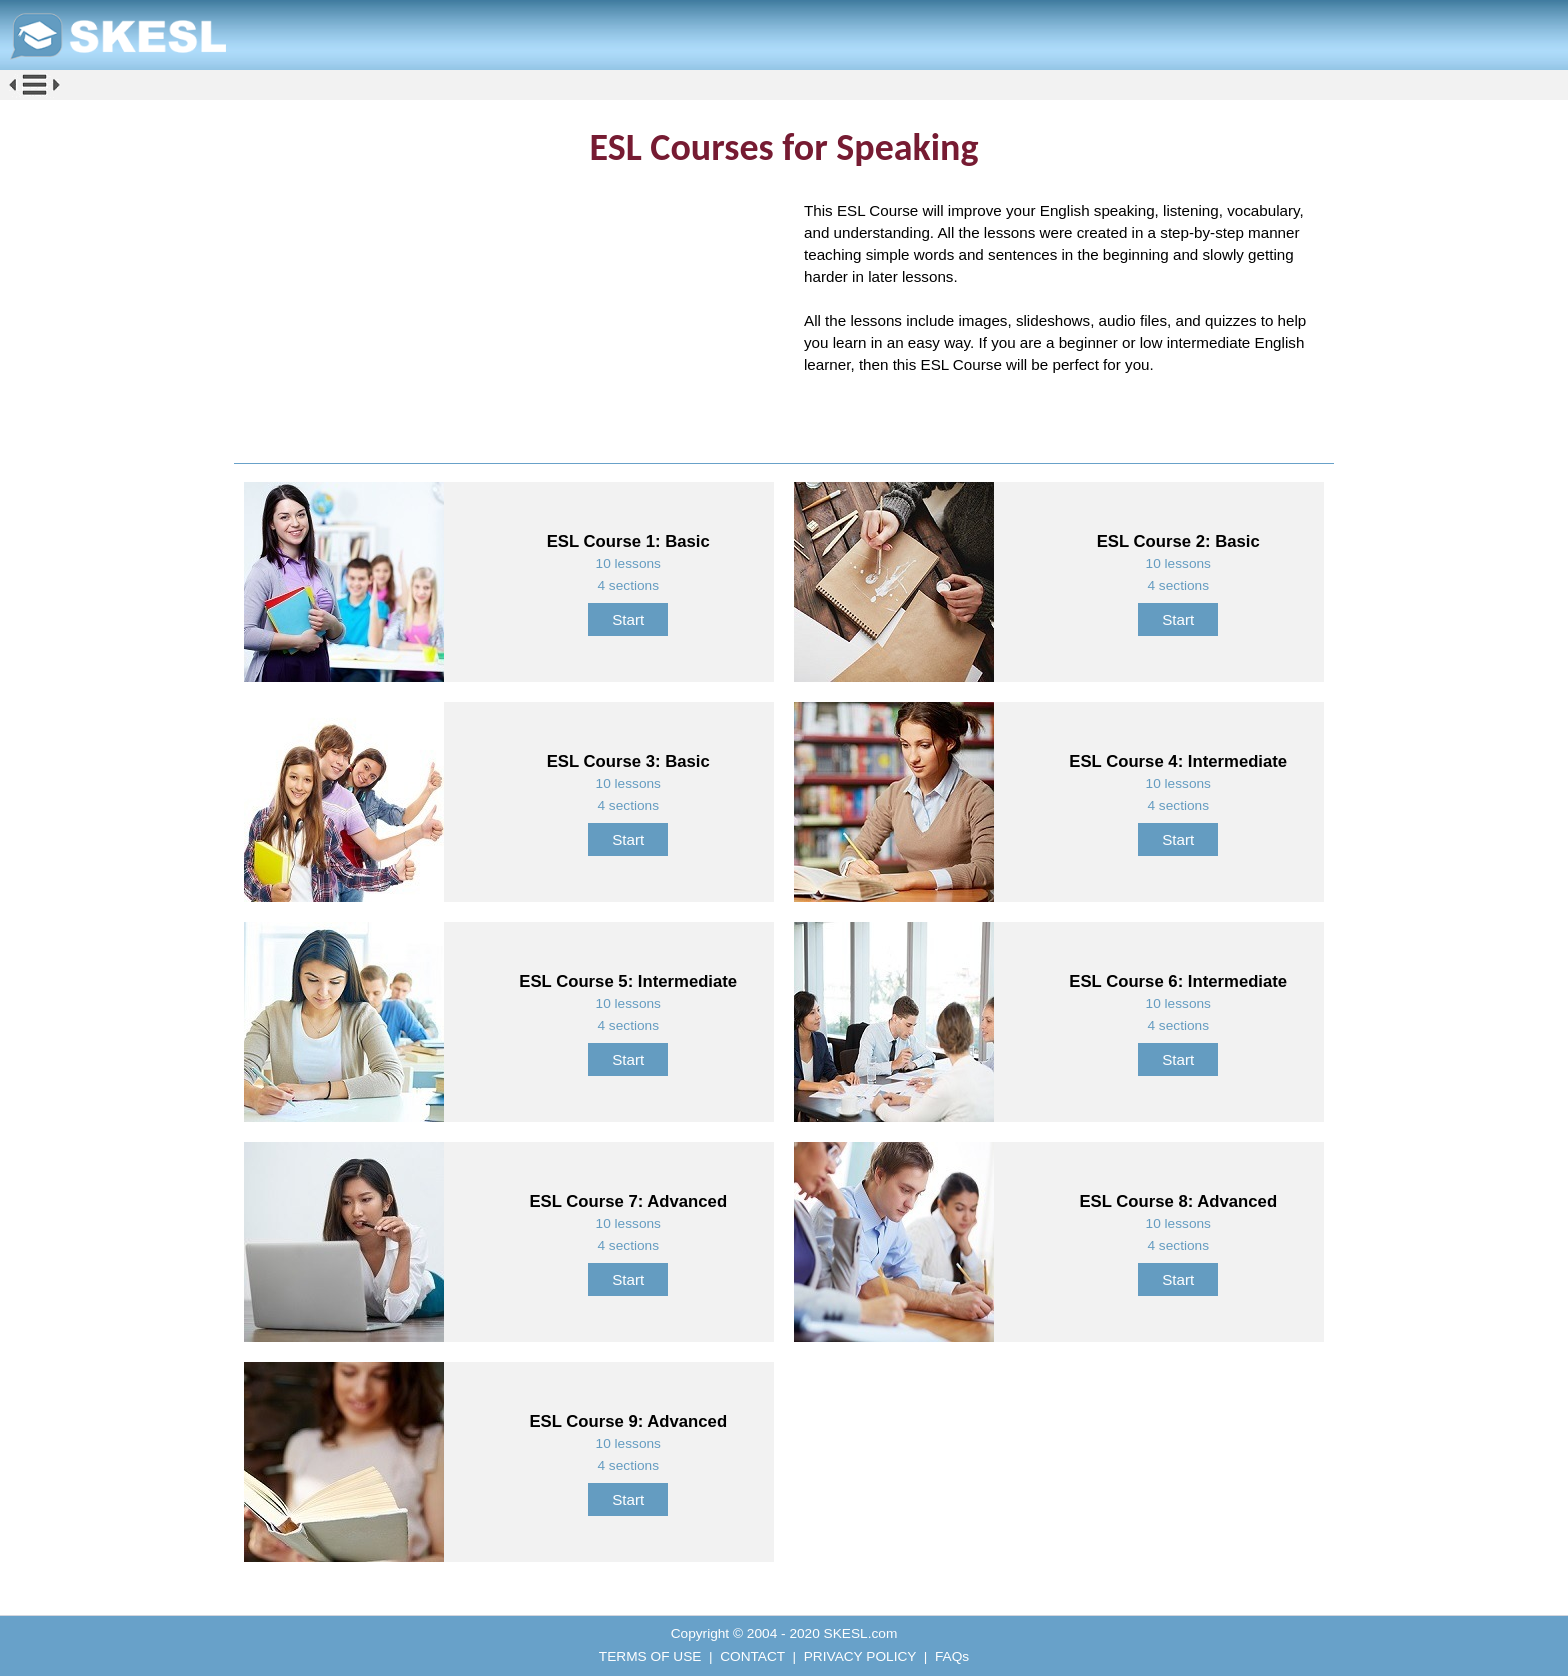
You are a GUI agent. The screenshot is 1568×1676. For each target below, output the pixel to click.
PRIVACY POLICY (860, 1656)
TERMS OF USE (650, 1656)
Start (628, 619)
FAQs (952, 1656)
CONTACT (752, 1656)
